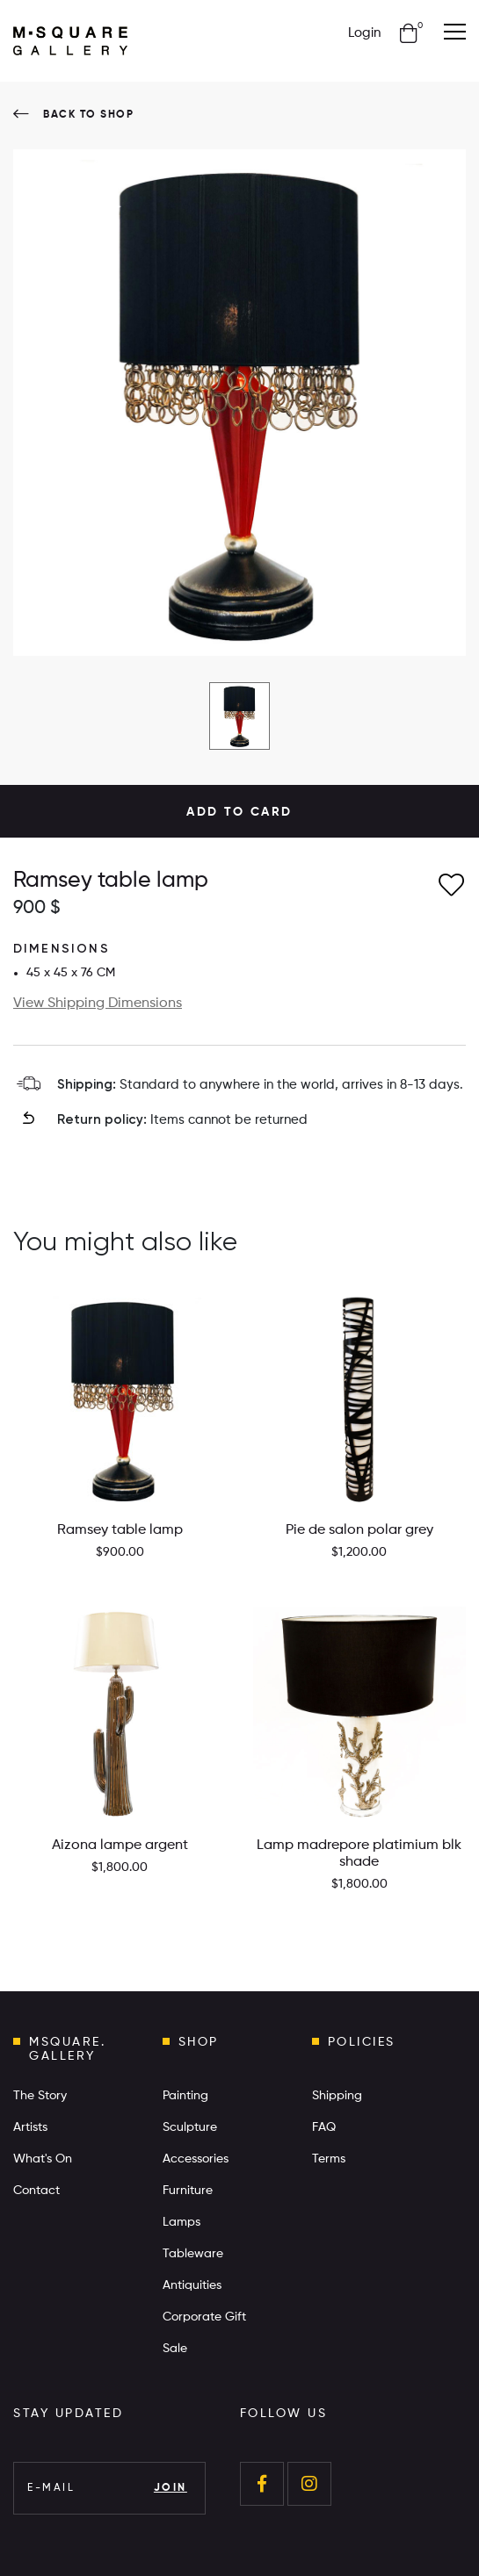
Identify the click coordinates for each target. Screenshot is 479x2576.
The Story (40, 2096)
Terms (328, 2159)
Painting (185, 2096)
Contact (36, 2190)
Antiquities (192, 2285)
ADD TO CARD (239, 812)
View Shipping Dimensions (97, 1004)
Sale (175, 2348)
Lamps (181, 2222)
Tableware (193, 2254)
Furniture (188, 2190)
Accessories (196, 2159)
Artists (30, 2127)
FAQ (324, 2127)
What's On (42, 2159)
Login (364, 33)
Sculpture (190, 2127)
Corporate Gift (204, 2317)
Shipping (337, 2096)
